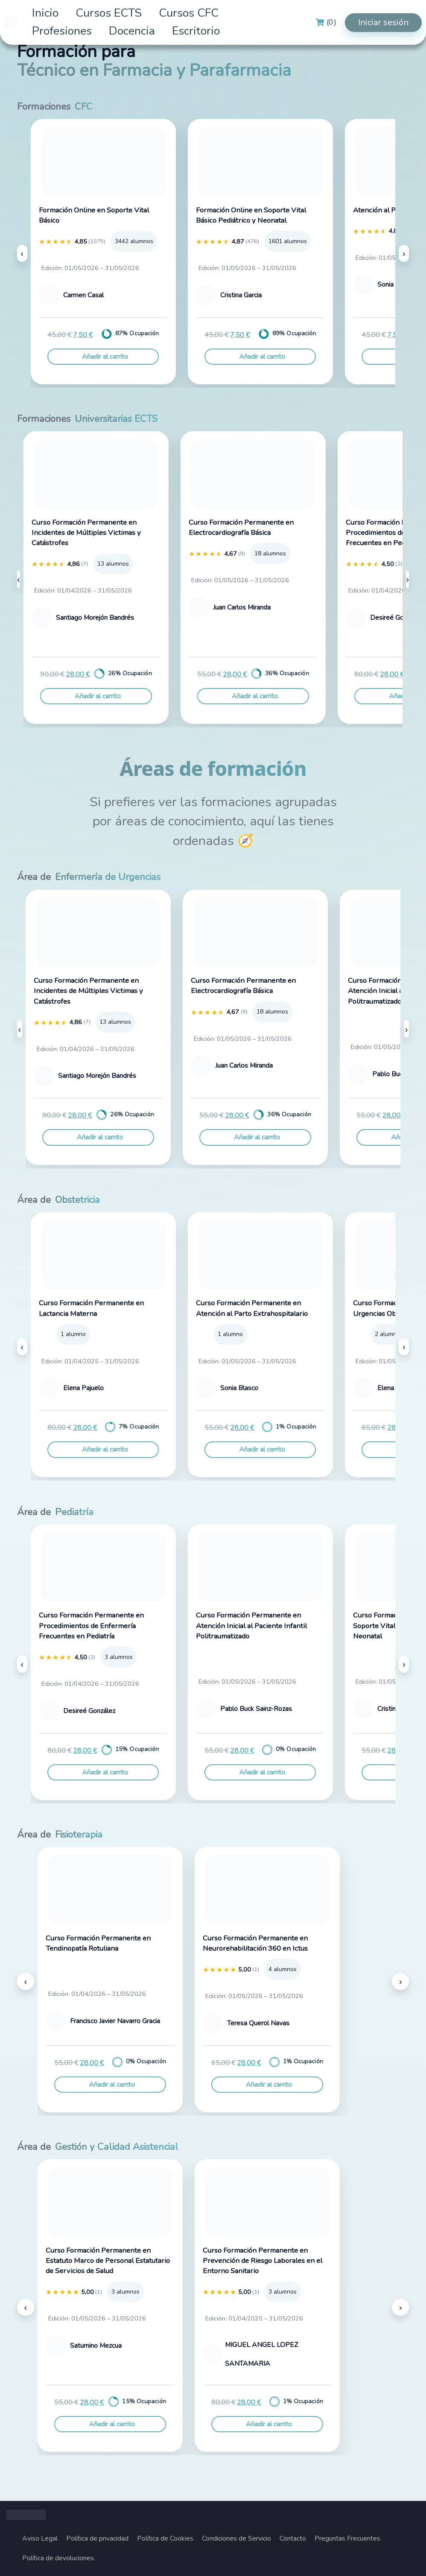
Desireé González (396, 617)
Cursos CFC (189, 13)
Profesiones (62, 31)
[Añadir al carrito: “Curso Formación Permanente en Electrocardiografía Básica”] (253, 696)
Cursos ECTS (109, 13)
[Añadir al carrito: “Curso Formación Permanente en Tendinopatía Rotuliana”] (110, 2084)
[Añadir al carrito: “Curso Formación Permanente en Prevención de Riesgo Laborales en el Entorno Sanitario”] (267, 2424)
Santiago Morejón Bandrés (95, 617)
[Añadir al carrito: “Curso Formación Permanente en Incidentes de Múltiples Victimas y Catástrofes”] (96, 696)
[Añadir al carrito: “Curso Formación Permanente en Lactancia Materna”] (103, 1449)
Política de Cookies (165, 2538)
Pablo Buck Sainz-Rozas (256, 1708)
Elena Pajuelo (83, 1388)
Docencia (132, 31)
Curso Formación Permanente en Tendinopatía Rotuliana (98, 1943)
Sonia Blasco (239, 1388)
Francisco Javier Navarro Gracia (115, 2021)
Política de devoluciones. (58, 2558)
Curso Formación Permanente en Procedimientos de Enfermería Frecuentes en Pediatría (91, 1625)
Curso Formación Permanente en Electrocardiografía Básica (241, 527)
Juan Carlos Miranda (242, 607)
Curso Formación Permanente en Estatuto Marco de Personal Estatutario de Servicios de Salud (108, 2260)
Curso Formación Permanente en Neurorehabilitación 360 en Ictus (255, 1943)
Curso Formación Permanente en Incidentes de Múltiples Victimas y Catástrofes (86, 532)
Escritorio (196, 31)
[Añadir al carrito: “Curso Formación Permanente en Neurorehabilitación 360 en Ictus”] (267, 2084)
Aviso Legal (40, 2538)
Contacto (293, 2538)
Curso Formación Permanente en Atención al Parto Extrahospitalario (252, 1308)
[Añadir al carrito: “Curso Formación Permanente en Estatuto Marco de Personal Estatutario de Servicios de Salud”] (110, 2424)
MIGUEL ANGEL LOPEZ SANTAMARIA (261, 2354)
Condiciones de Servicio (236, 2538)
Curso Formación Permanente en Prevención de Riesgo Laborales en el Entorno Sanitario (262, 2260)
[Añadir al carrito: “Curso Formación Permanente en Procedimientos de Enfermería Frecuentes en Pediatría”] (103, 1772)
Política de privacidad (97, 2538)
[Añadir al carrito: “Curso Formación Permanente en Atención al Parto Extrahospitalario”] (260, 1449)
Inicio (45, 13)
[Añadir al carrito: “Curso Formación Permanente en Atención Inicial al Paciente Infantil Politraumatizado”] (260, 1772)
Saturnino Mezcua (96, 2345)
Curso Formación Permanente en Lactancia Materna (91, 1308)
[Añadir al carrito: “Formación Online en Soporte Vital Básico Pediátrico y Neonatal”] (260, 357)
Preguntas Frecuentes (347, 2538)
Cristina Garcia (241, 295)
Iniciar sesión (383, 22)
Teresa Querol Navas (258, 2023)
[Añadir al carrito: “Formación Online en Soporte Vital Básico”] (103, 357)
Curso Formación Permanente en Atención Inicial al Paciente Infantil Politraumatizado (251, 1625)
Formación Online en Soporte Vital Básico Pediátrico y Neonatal (251, 215)
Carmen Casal (83, 295)
